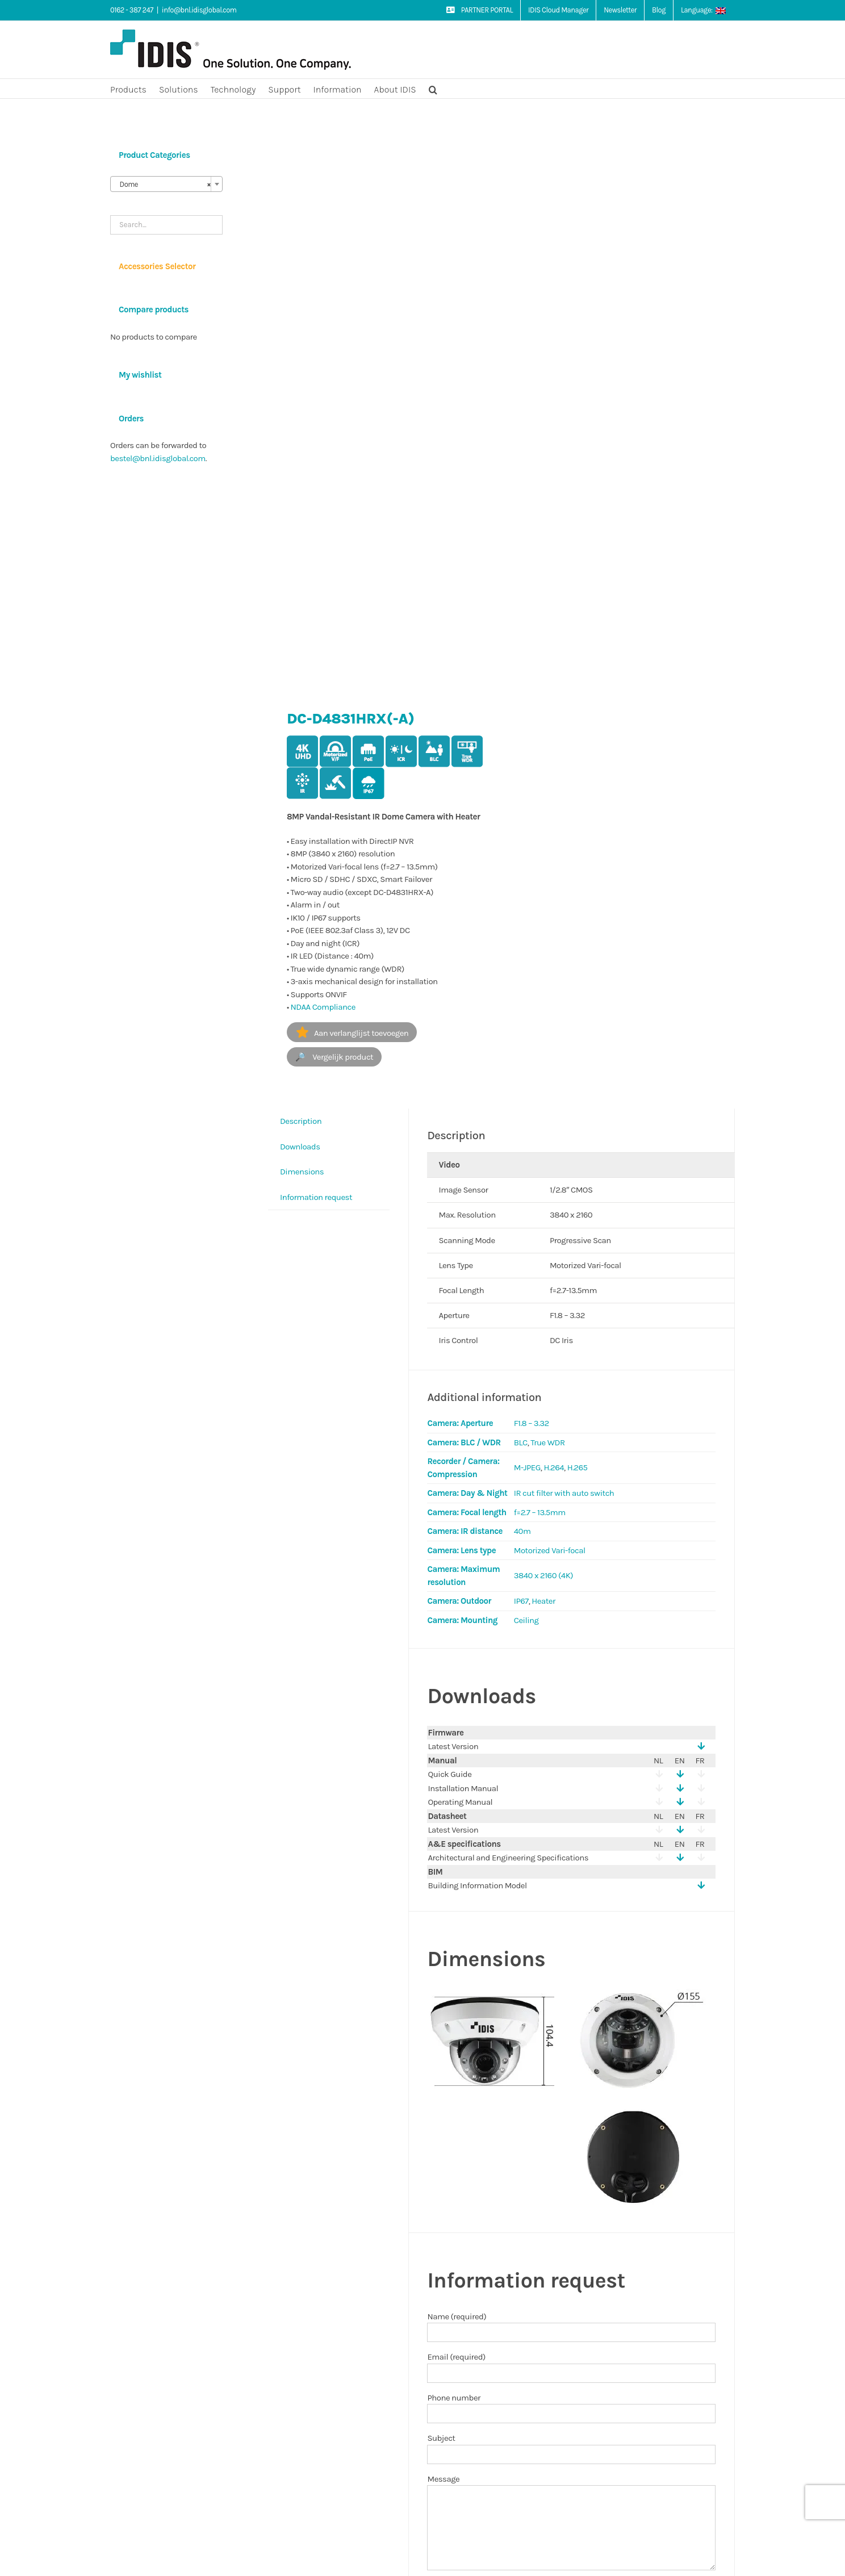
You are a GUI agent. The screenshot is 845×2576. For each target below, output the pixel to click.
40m (522, 1531)
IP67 (521, 1601)
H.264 (553, 1467)
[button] (433, 88)
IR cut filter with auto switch (564, 1493)
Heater (543, 1601)
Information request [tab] (316, 1197)
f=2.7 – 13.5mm (540, 1512)
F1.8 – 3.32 (531, 1423)
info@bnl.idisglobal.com (199, 10)
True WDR (547, 1442)
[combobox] (166, 184)
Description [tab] (300, 1121)
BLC (521, 1442)
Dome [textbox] (163, 185)
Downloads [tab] (300, 1146)
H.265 (577, 1467)
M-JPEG (527, 1467)
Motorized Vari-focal (549, 1550)
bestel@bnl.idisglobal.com (158, 458)
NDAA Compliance (322, 1007)
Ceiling (526, 1620)
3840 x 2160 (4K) (543, 1575)
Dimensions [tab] (302, 1171)
